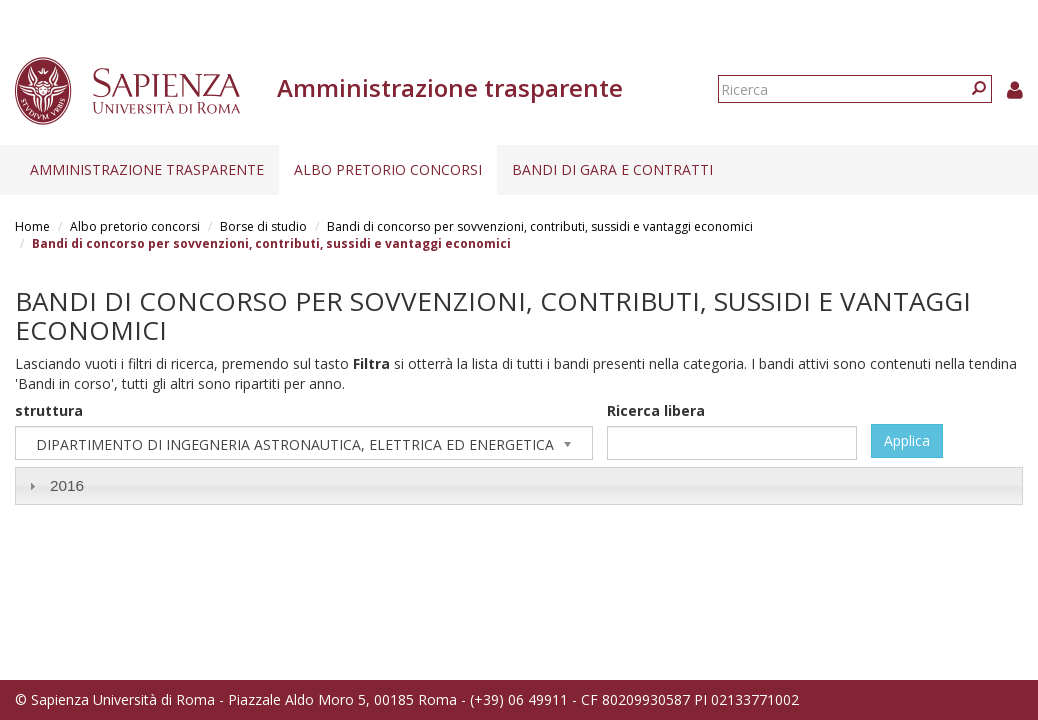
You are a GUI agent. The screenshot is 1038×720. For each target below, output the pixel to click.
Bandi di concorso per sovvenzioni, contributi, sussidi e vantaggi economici (540, 226)
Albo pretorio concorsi (388, 169)
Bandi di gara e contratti (612, 169)
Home (32, 226)
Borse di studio (263, 226)
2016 (67, 485)
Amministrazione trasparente (147, 169)
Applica (907, 440)
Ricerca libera (656, 410)
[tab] (519, 485)
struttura (49, 410)
